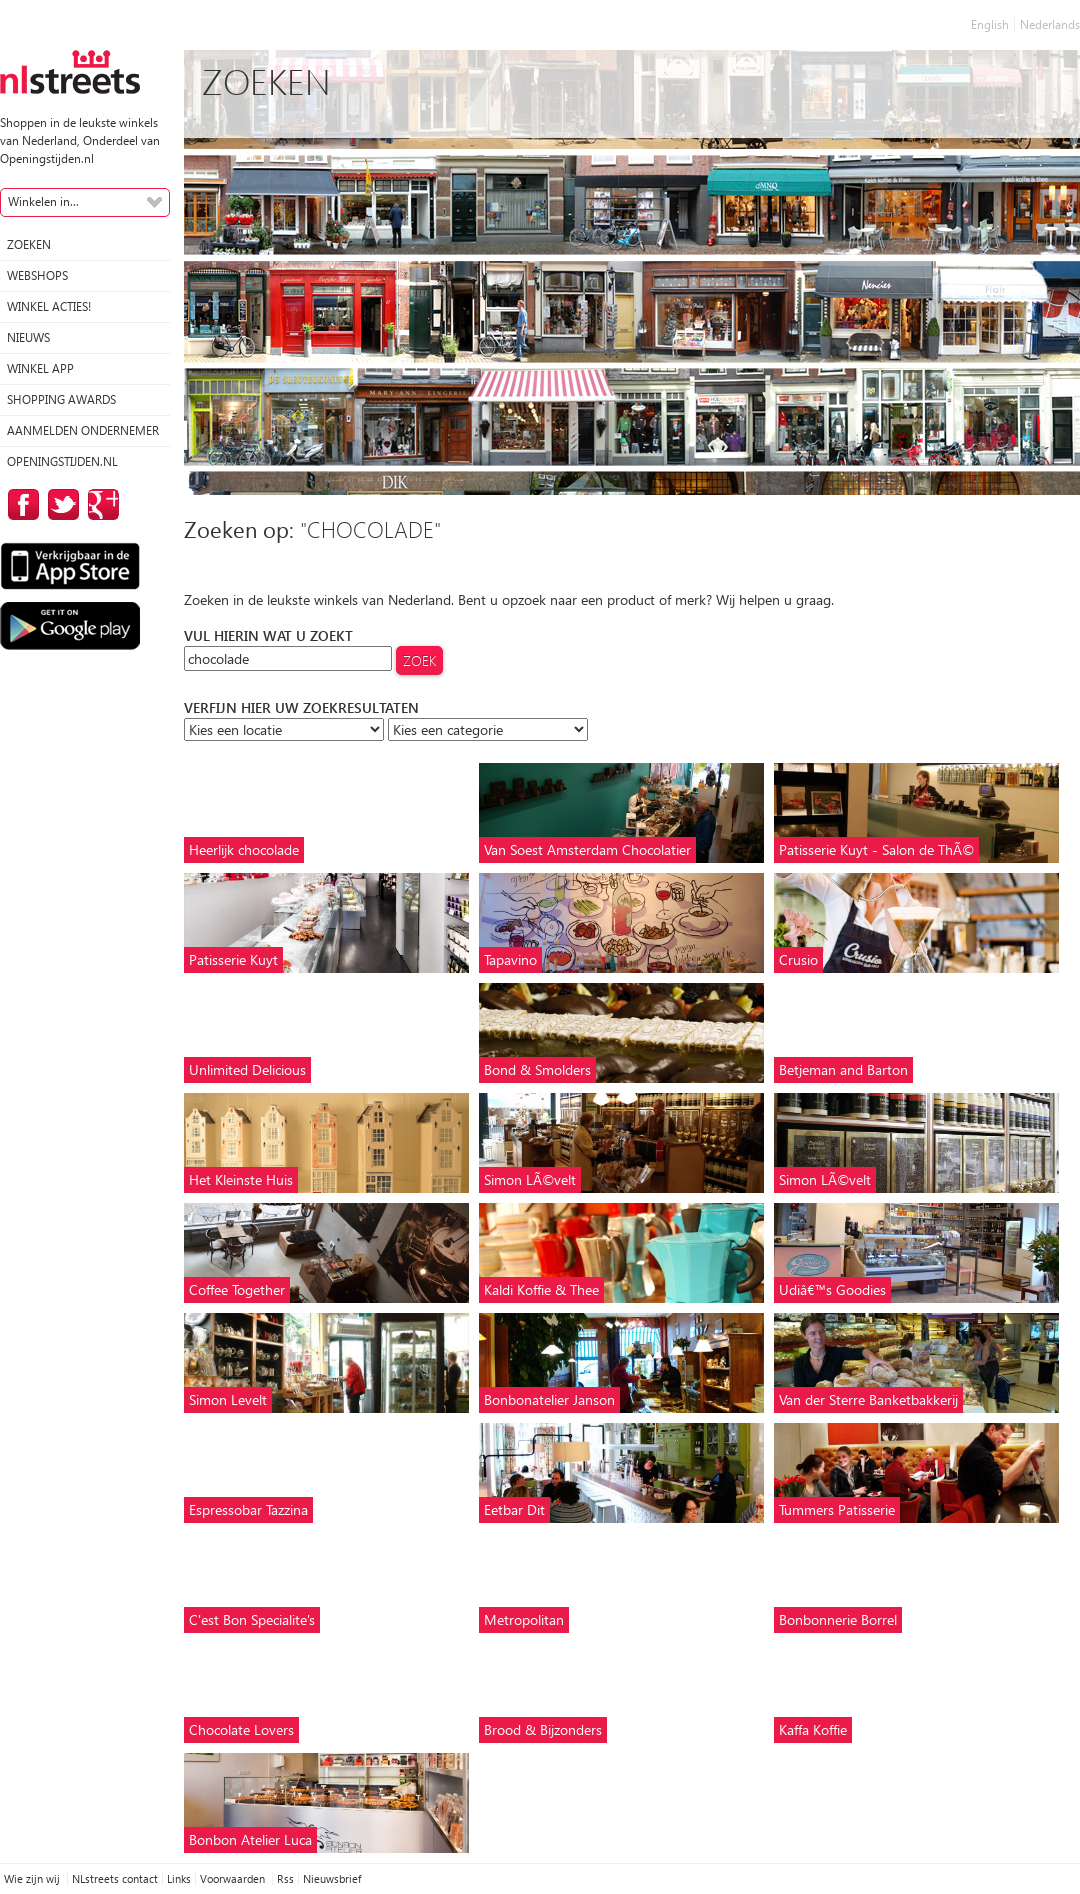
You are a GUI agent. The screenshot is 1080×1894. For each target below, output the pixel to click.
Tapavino (510, 959)
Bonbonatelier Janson (549, 1399)
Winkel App (40, 368)
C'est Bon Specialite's (252, 1619)
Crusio (798, 959)
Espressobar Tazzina (248, 1509)
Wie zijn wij (33, 1878)
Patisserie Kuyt (233, 959)
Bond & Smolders (537, 1069)
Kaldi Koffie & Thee (541, 1289)
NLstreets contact (115, 1878)
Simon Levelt (228, 1399)
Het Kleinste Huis (241, 1179)
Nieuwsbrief (332, 1878)
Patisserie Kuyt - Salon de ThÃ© (876, 849)
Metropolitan (524, 1619)
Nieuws (28, 337)
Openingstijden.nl (62, 461)
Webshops (37, 275)
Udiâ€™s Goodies (832, 1289)
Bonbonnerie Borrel (838, 1619)
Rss (285, 1878)
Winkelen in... (43, 201)
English (990, 24)
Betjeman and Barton (843, 1069)
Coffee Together (237, 1289)
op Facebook (20, 504)
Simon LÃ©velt (530, 1179)
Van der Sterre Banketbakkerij (868, 1399)
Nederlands (1050, 24)
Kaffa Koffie (813, 1729)
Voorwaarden (234, 1878)
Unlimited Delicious (247, 1069)
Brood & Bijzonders (543, 1729)
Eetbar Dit (514, 1509)
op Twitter (60, 504)
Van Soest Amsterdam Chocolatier (587, 849)
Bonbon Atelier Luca (250, 1839)
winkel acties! (49, 306)
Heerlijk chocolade (244, 849)
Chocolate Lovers (241, 1729)
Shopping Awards (61, 399)
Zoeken (29, 244)
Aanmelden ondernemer (83, 430)
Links (179, 1878)
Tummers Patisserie (837, 1509)
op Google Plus (100, 504)
